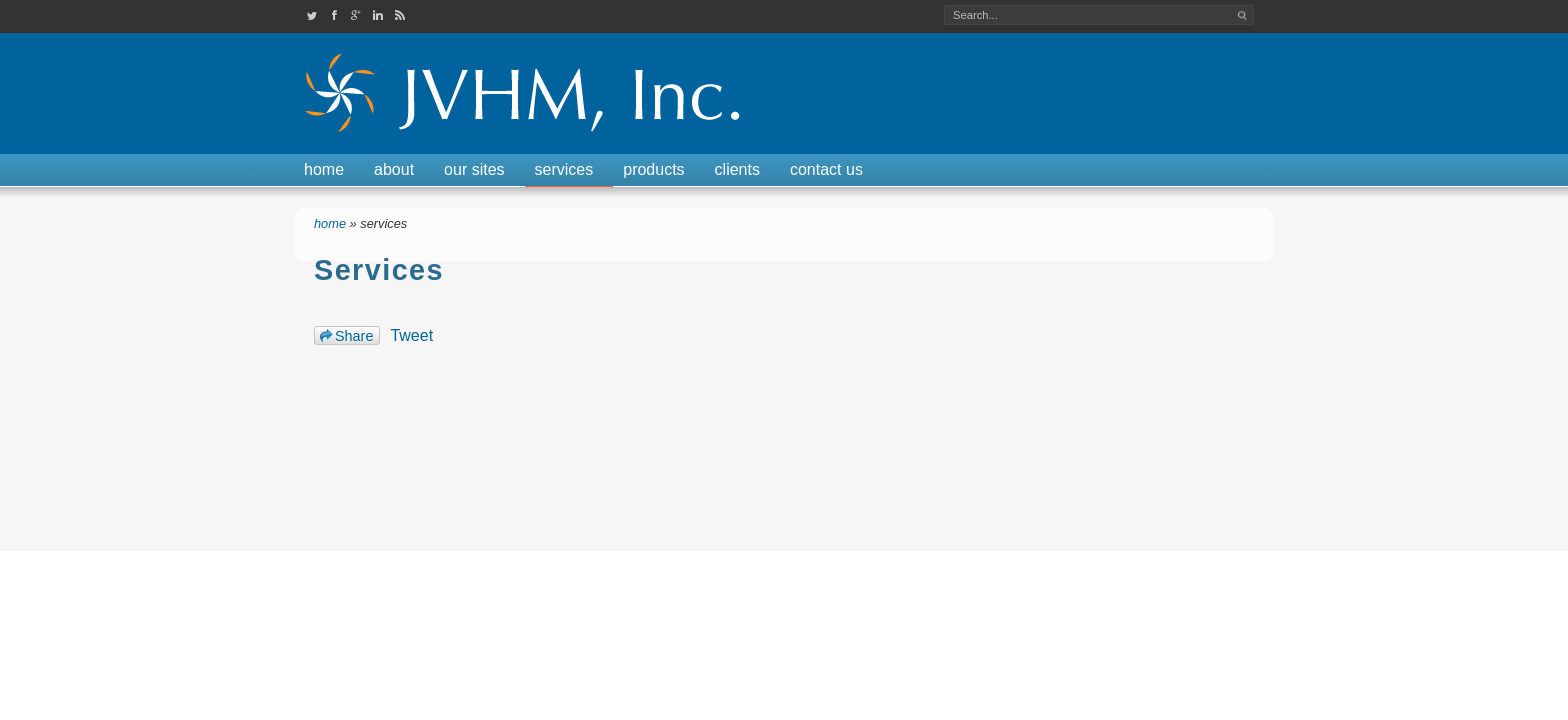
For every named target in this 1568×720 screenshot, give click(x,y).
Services (564, 169)
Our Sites (474, 169)
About (394, 169)
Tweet (411, 335)
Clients (737, 169)
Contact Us (826, 169)
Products (653, 169)
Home (324, 169)
